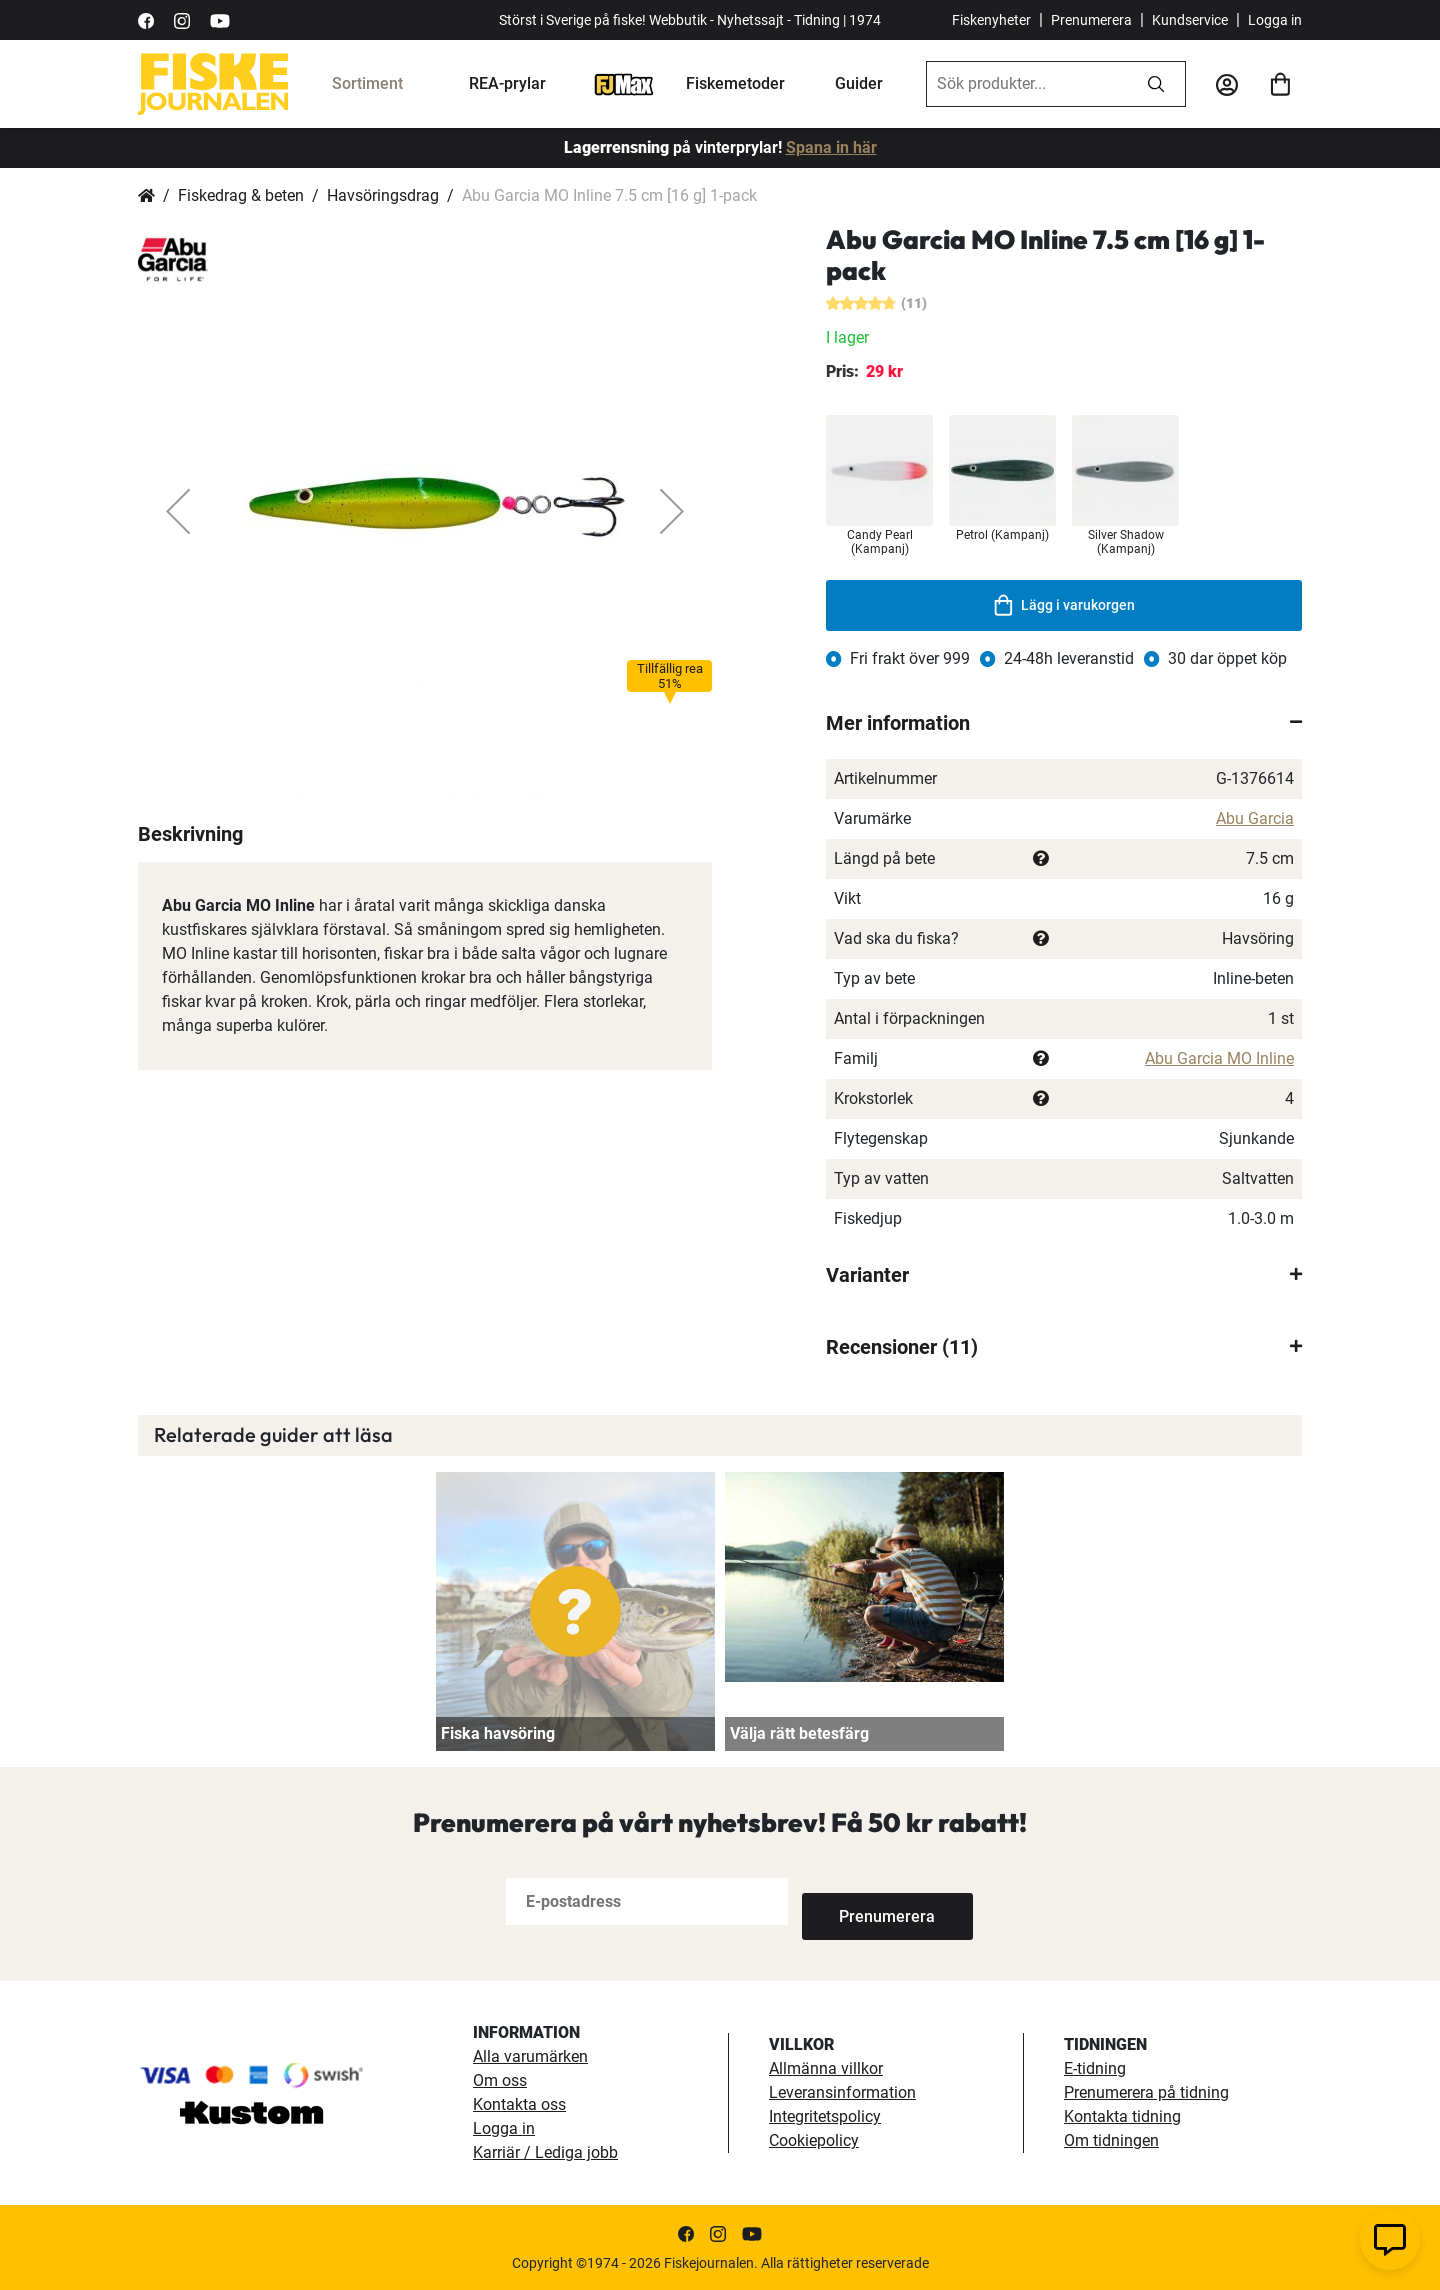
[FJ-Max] (624, 83)
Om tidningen (1111, 2140)
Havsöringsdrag (383, 195)
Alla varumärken (530, 2056)
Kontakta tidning (1122, 2116)
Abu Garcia (1255, 818)
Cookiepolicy (814, 2140)
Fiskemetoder (735, 83)
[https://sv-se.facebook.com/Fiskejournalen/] (146, 19)
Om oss (500, 2080)
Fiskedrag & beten (241, 195)
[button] (178, 511)
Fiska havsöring (498, 1733)
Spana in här (831, 147)
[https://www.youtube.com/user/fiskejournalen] (220, 19)
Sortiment (367, 83)
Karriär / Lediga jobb (545, 2152)
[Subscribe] (868, 1901)
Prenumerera (1091, 20)
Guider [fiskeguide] (859, 83)
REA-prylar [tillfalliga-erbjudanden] (507, 83)
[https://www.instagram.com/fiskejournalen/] (182, 19)
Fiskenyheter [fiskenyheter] (991, 20)
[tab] (1064, 723)
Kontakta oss (519, 2104)
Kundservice (1190, 20)
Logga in (1275, 20)
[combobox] (1027, 84)
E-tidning (1095, 2068)
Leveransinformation (842, 2092)
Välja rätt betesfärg (799, 1733)
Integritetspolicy (825, 2116)
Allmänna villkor (826, 2068)
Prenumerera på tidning (1146, 2092)
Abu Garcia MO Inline (1219, 1058)
